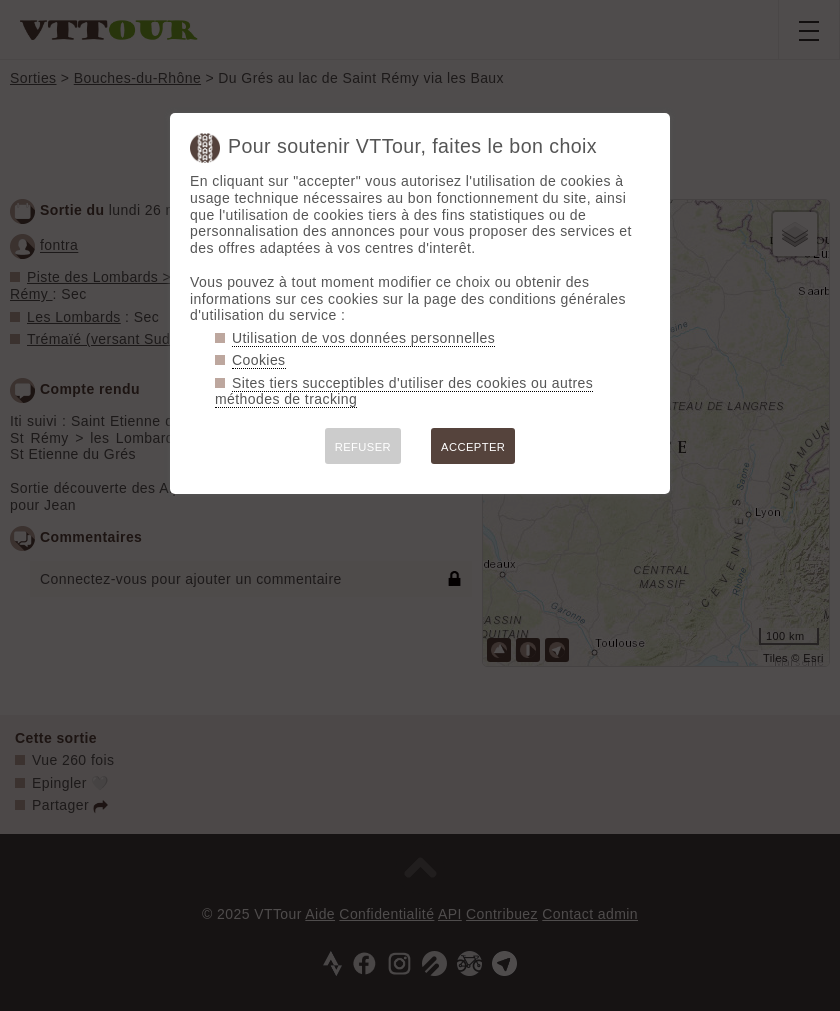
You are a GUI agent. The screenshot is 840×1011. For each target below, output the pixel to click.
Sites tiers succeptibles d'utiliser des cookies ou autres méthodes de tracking (404, 391)
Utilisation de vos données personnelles (363, 338)
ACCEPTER (473, 447)
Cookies (259, 360)
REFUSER (363, 447)
